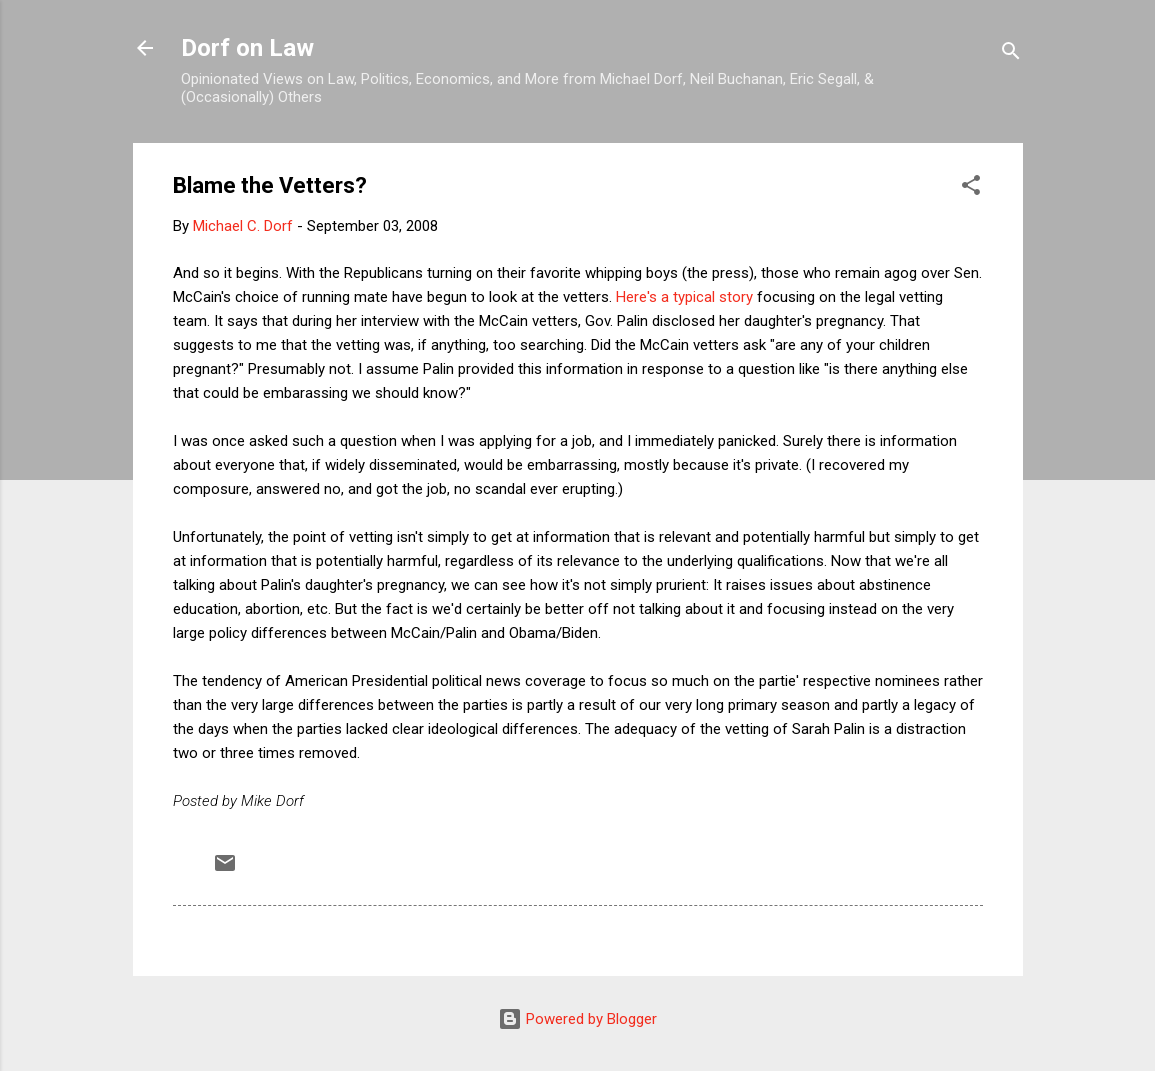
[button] (971, 188)
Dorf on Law (247, 48)
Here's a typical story (684, 297)
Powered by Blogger (577, 1019)
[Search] (1011, 54)
